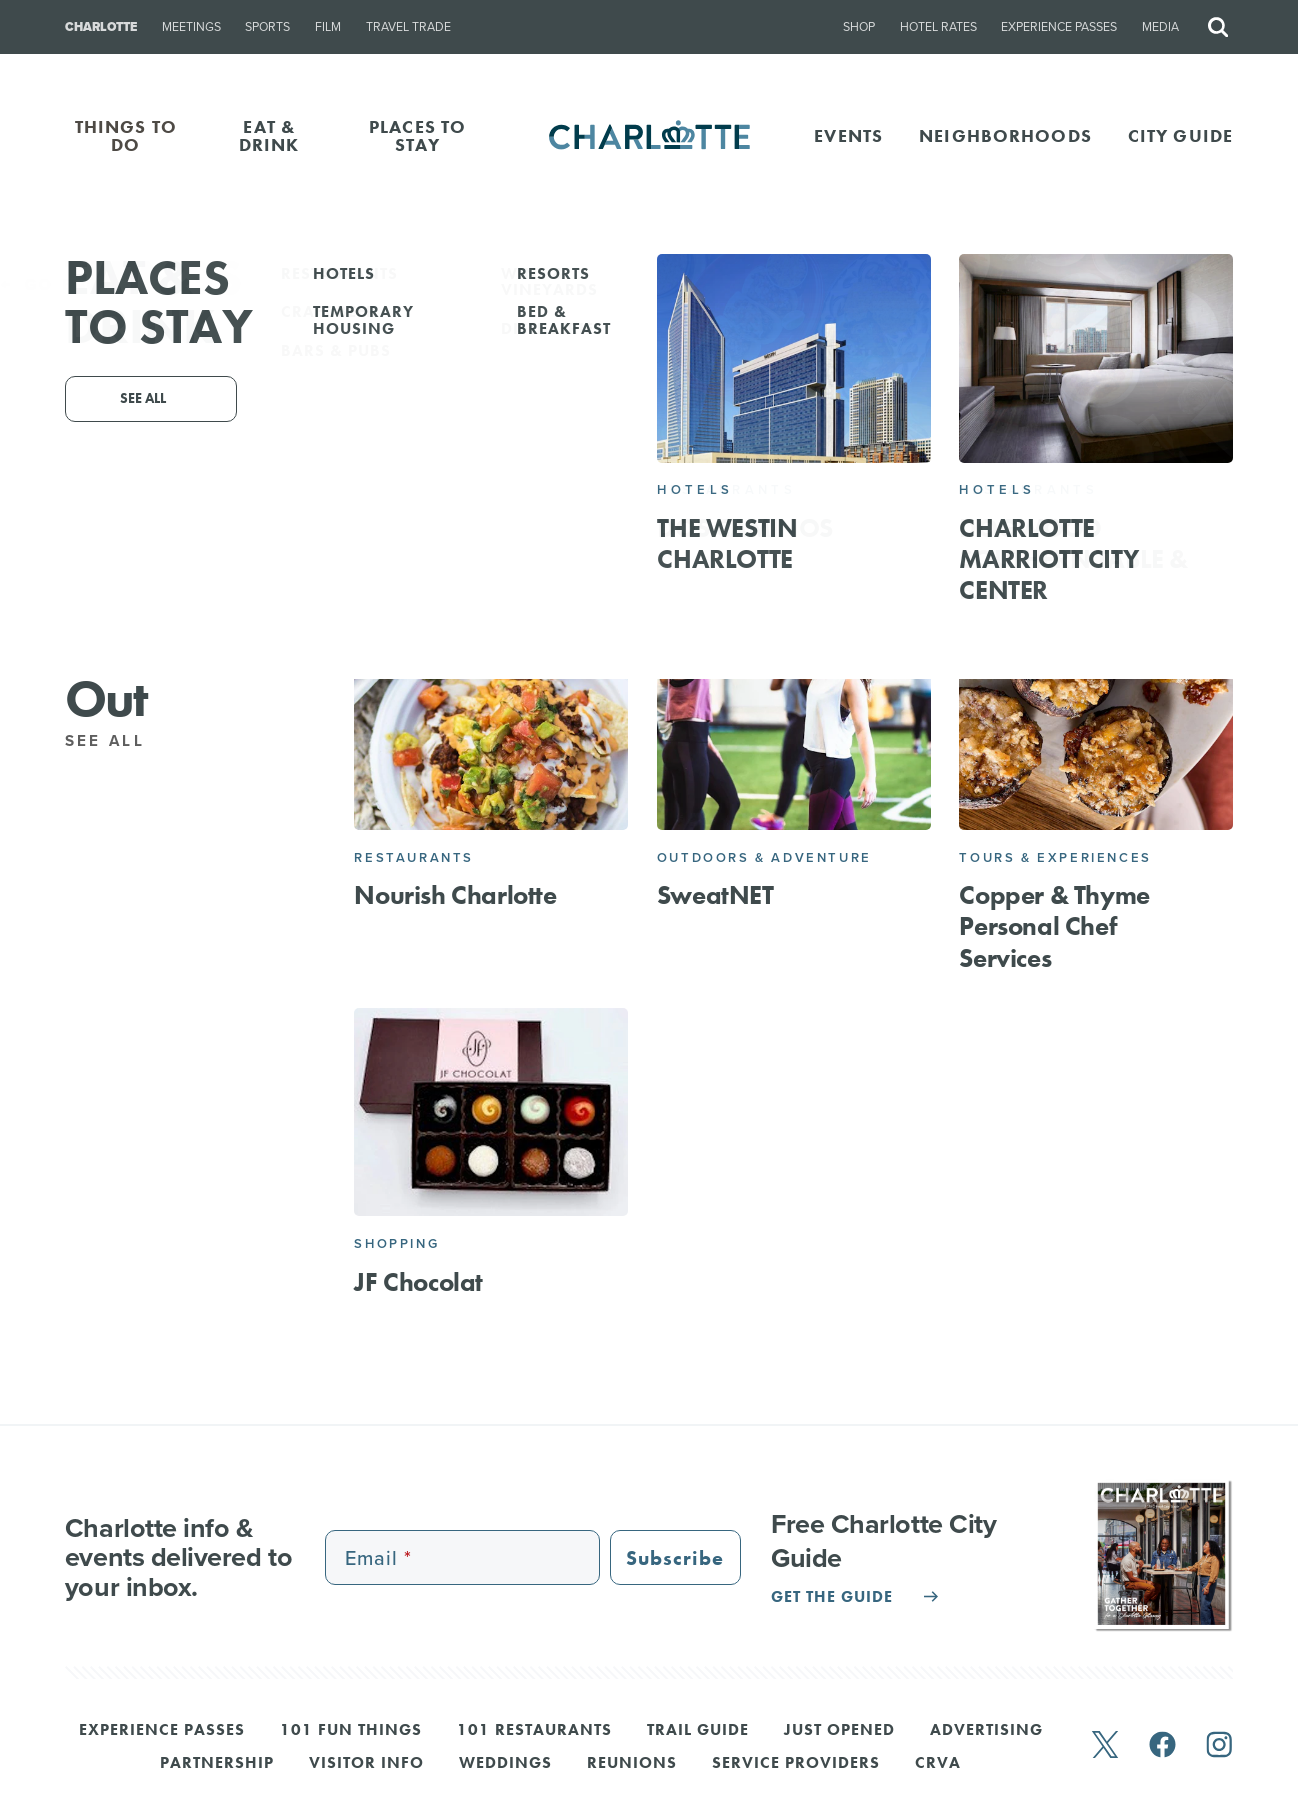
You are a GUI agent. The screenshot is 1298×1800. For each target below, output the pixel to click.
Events (848, 135)
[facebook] (1162, 1746)
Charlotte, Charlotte (698, 417)
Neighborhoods (1005, 135)
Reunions (632, 1764)
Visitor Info (366, 1764)
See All (116, 741)
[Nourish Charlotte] (491, 725)
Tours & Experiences (1055, 857)
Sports (267, 27)
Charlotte (101, 27)
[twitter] (1105, 1746)
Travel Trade (408, 27)
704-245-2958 (636, 444)
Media (1160, 27)
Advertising (986, 1731)
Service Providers (796, 1764)
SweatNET (715, 895)
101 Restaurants (534, 1731)
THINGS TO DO (126, 135)
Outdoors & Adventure (764, 857)
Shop (859, 27)
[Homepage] (649, 135)
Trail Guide (698, 1731)
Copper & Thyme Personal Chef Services (1054, 926)
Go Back (57, 285)
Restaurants (414, 857)
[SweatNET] (794, 725)
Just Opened (839, 1731)
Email (747, 444)
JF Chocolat (418, 1282)
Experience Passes (1059, 27)
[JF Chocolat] (491, 1112)
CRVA (938, 1764)
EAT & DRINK (269, 135)
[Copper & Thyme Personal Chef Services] (1096, 725)
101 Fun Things (351, 1731)
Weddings (505, 1764)
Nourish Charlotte (455, 895)
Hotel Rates (938, 27)
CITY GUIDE (1180, 135)
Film (328, 27)
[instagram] (1219, 1746)
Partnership (217, 1764)
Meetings (191, 27)
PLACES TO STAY (417, 135)
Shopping (396, 1243)
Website (840, 444)
